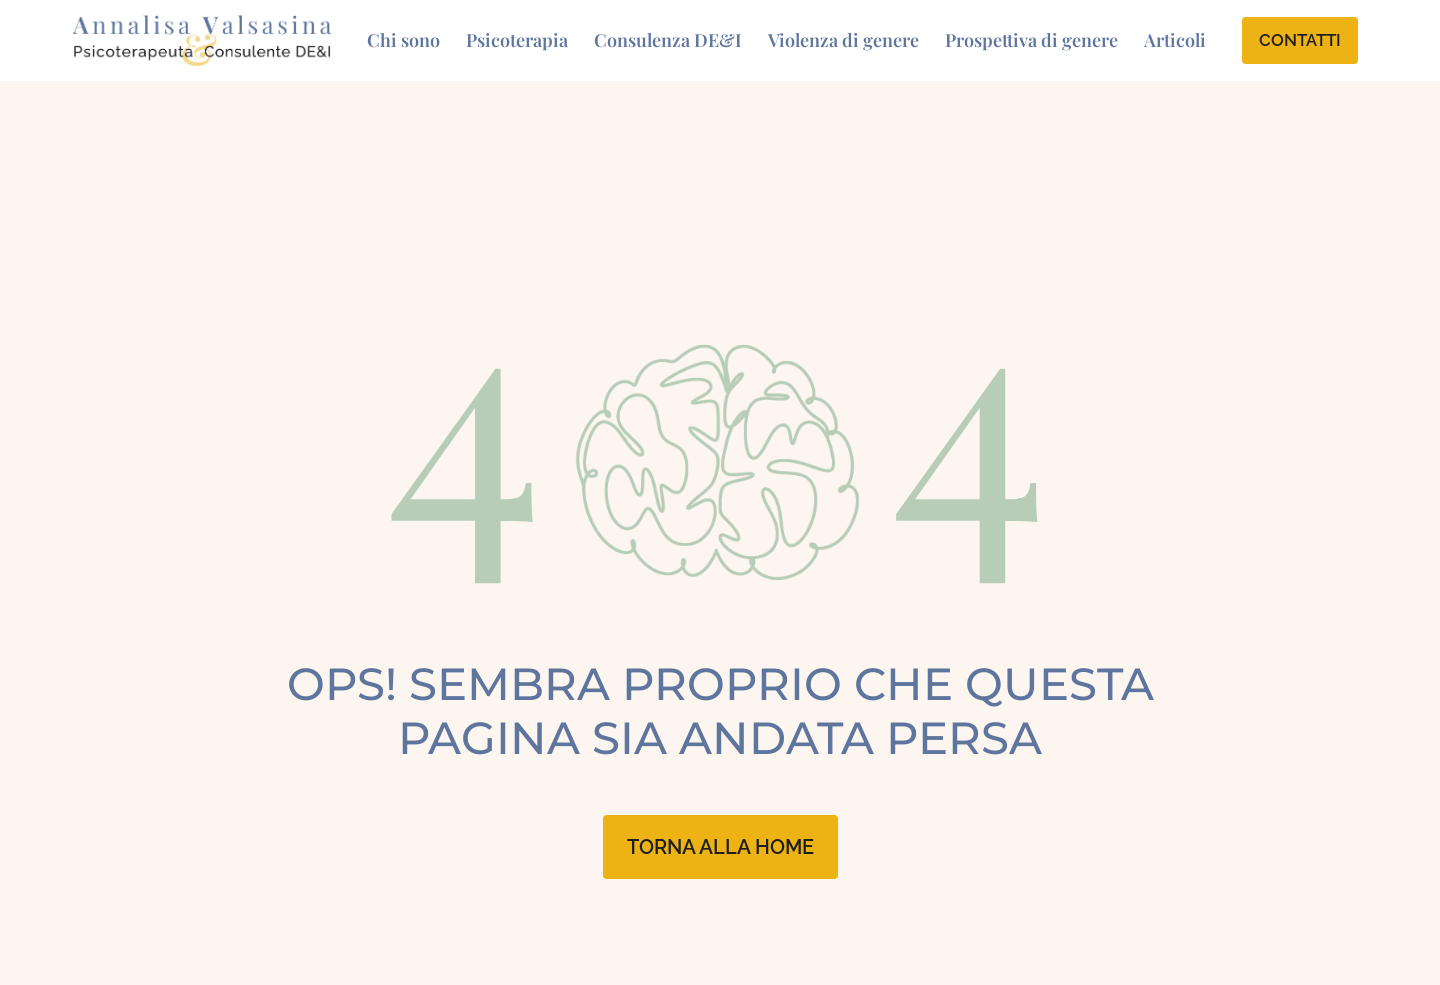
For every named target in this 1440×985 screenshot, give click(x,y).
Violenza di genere (843, 40)
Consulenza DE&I (668, 40)
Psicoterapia (517, 40)
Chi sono (403, 40)
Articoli (1175, 40)
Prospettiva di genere (1031, 40)
